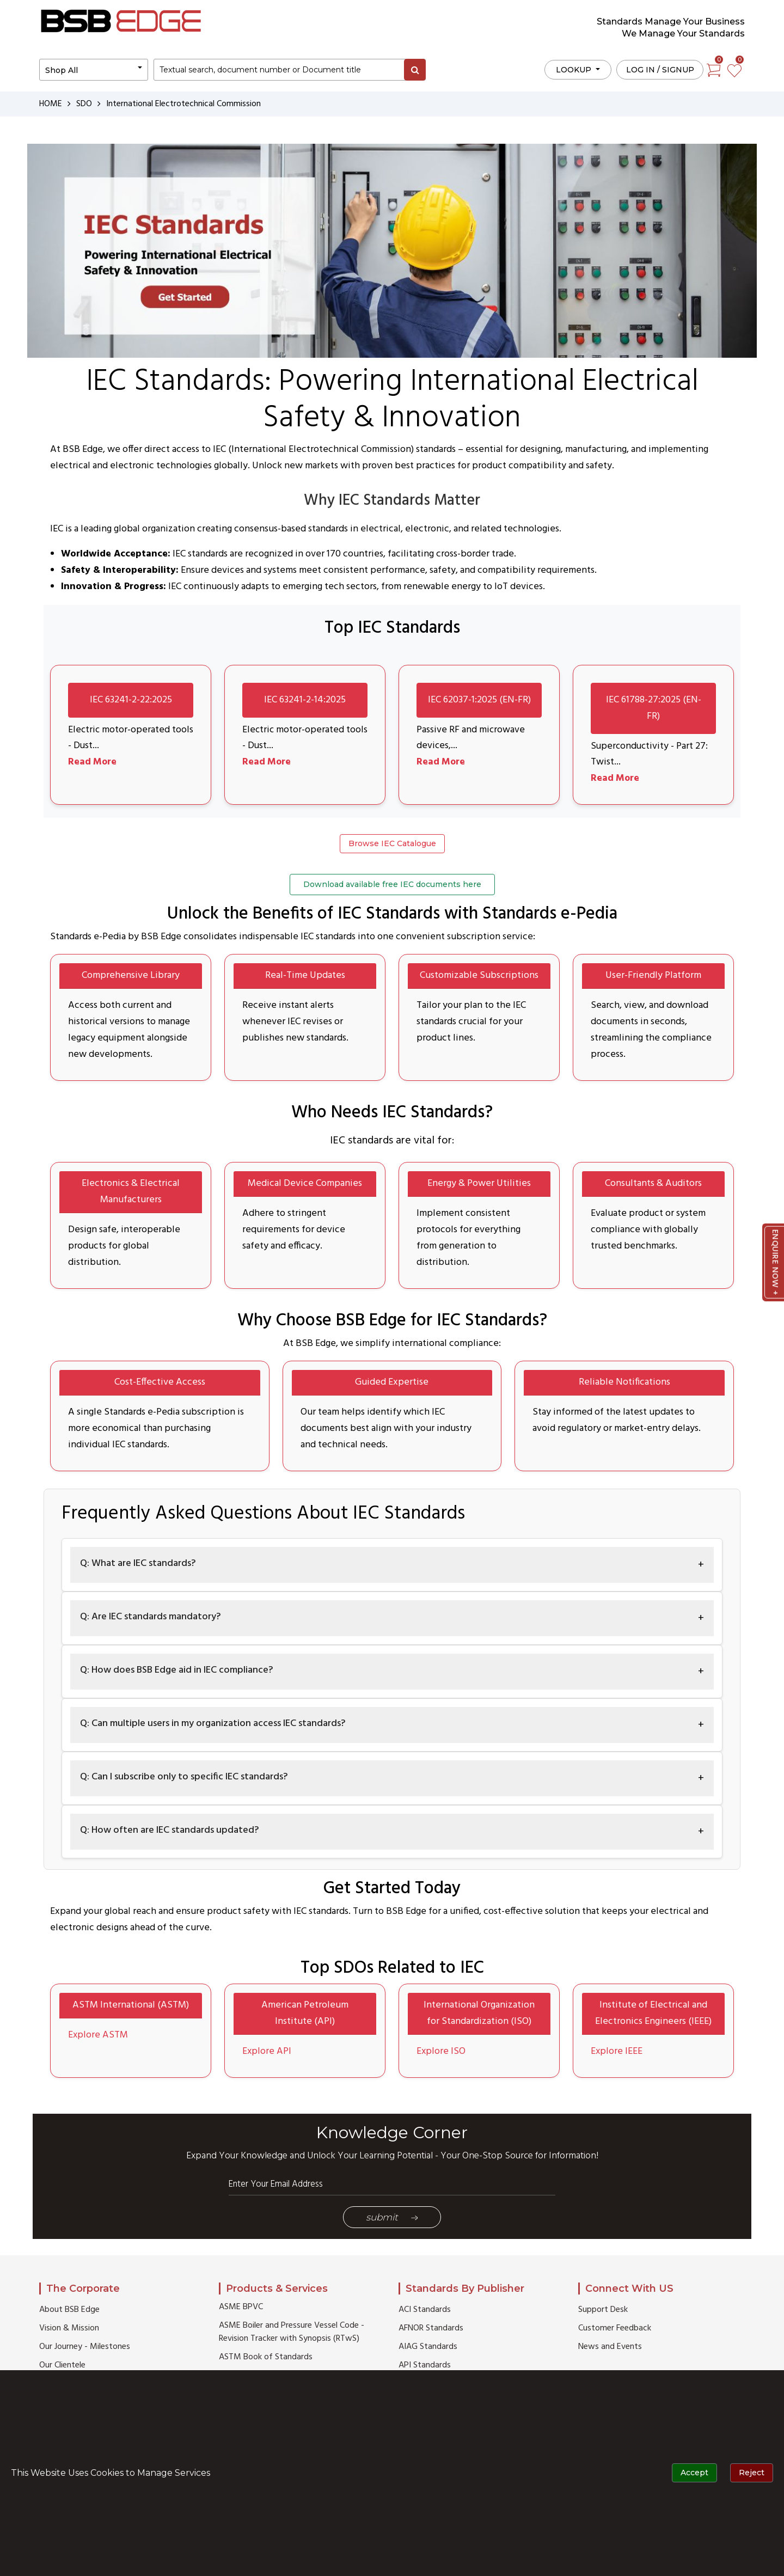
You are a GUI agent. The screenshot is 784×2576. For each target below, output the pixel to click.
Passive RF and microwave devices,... (470, 738)
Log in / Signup (660, 70)
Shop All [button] (61, 70)
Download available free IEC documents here (392, 885)
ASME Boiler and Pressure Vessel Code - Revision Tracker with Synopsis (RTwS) (291, 2332)
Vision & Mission (69, 2329)
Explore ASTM (98, 2035)
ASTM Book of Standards (266, 2358)
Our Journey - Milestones (84, 2347)
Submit (392, 2217)
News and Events (610, 2347)
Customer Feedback (614, 2329)
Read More (93, 762)
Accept (694, 2472)
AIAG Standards (428, 2347)
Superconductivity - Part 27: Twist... (650, 754)
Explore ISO (441, 2052)
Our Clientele (62, 2366)
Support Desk (603, 2310)
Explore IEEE (617, 2052)
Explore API (267, 2052)
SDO (85, 104)
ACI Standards (425, 2310)
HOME (51, 104)
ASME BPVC (241, 2307)
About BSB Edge (69, 2310)
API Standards (425, 2366)
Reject (751, 2472)
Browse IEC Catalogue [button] (392, 844)
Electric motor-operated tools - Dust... (119, 738)
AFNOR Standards (431, 2329)
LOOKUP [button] (574, 70)
